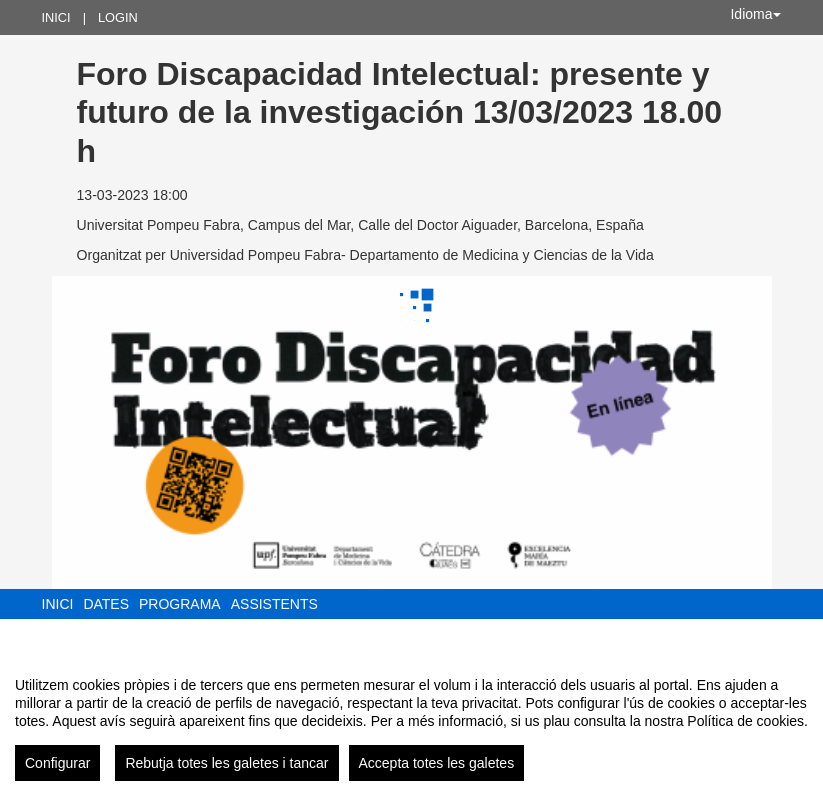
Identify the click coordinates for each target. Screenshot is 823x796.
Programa (180, 604)
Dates (106, 604)
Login (118, 17)
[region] (411, 721)
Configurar (57, 763)
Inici (56, 17)
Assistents (274, 604)
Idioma (755, 14)
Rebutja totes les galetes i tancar (226, 763)
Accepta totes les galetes (437, 763)
